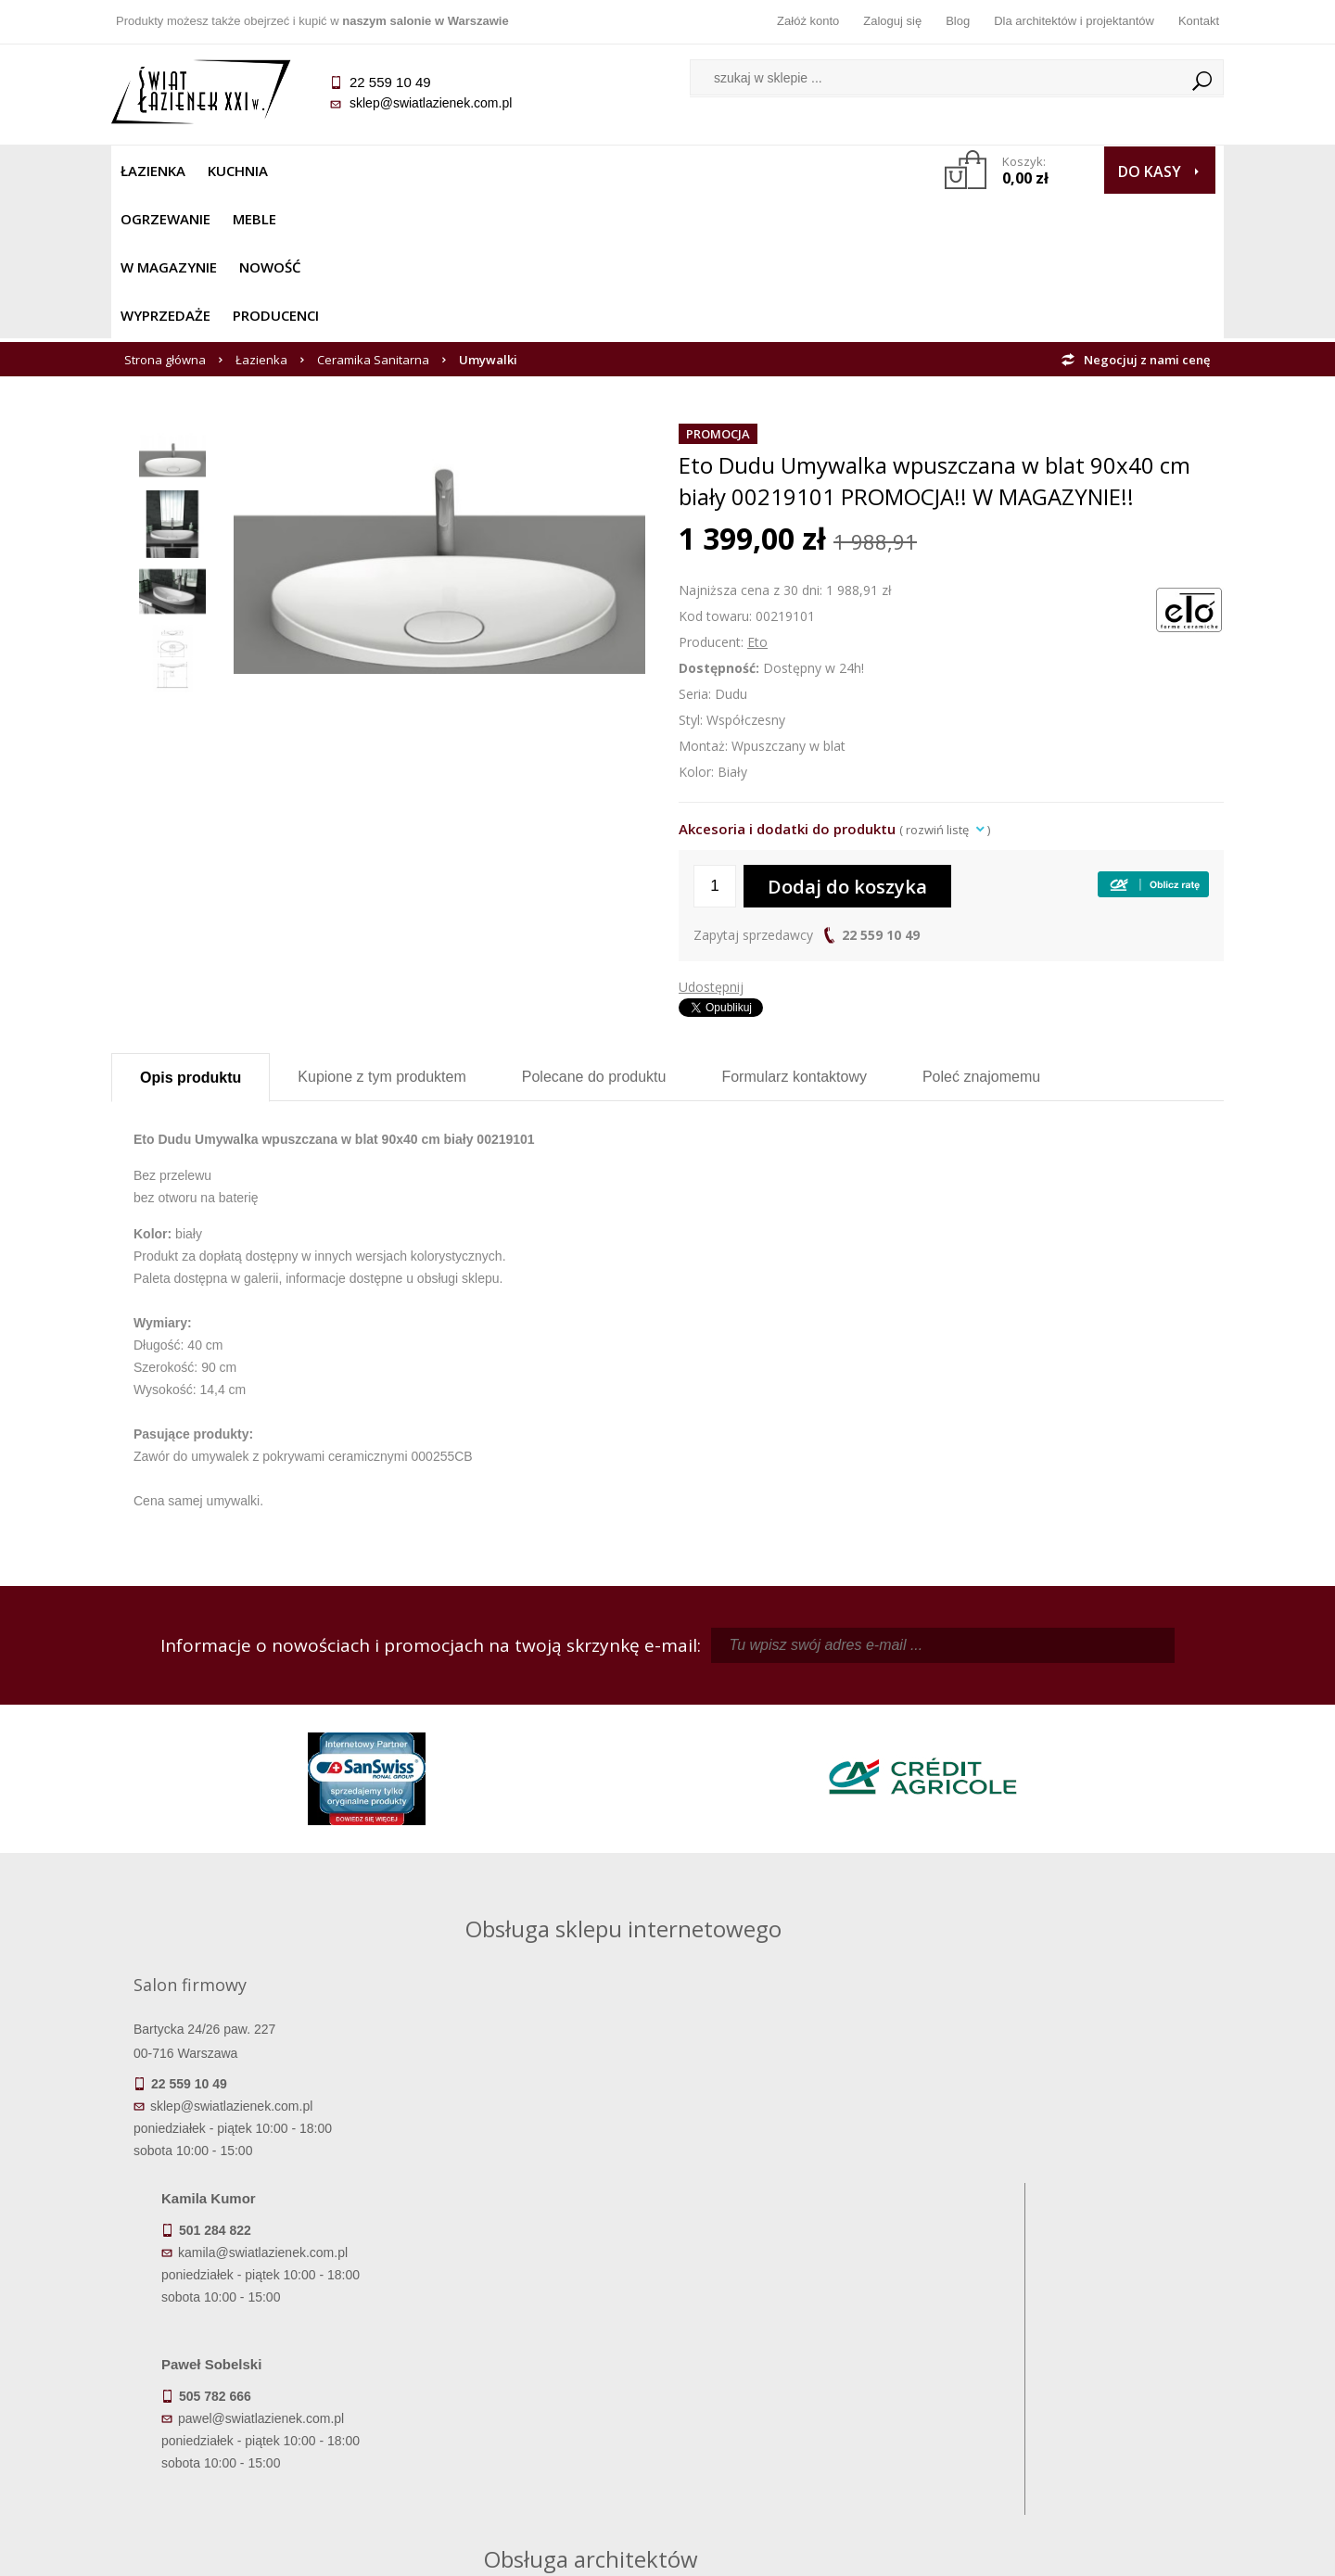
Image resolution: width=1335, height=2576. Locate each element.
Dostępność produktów (250, 2348)
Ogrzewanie (335, 170)
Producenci (826, 170)
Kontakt (1198, 21)
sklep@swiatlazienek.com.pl (431, 102)
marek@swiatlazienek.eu (965, 2005)
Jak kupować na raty (528, 2374)
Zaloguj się (892, 21)
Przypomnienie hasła (806, 2374)
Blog (958, 21)
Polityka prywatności (529, 2400)
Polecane (594, 932)
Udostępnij (711, 842)
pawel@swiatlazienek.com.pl (537, 2073)
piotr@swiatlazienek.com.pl (971, 1907)
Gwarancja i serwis (250, 2400)
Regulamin (529, 2323)
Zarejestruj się (806, 2348)
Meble (424, 170)
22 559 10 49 (881, 790)
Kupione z (381, 932)
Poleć (981, 932)
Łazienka (153, 170)
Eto (757, 497)
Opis (190, 933)
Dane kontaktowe (1085, 2323)
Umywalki (488, 215)
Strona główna (165, 215)
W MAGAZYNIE (516, 170)
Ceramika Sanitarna (373, 215)
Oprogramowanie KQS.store (1142, 2550)
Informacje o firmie (1084, 2348)
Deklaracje (250, 2452)
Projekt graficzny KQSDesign (959, 2550)
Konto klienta (807, 2400)
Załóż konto (808, 21)
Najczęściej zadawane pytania (528, 2348)
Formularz (794, 932)
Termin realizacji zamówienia (250, 2323)
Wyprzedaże (716, 170)
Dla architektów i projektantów (1074, 21)
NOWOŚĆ (618, 170)
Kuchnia (238, 170)
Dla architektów (1084, 2374)
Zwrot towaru (250, 2426)
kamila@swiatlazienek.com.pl (539, 1907)
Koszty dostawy (250, 2374)
